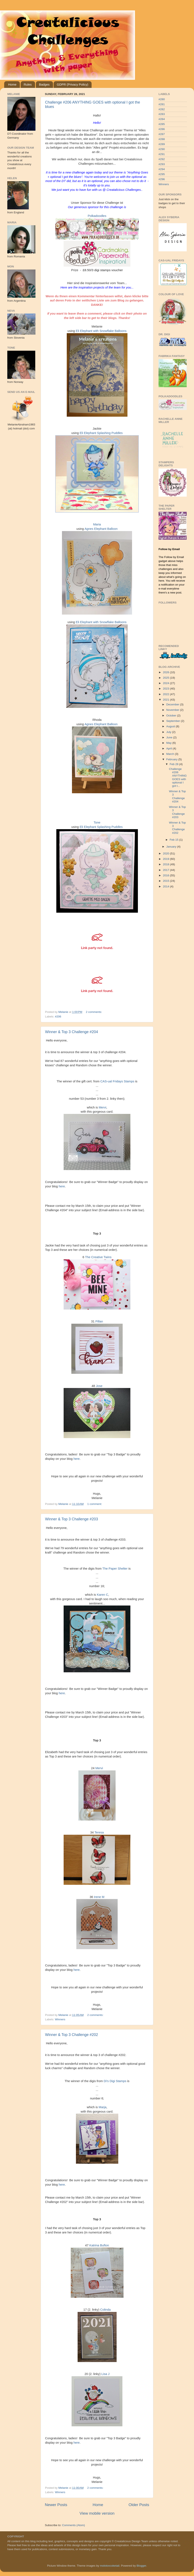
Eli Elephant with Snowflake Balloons (101, 331)
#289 (162, 144)
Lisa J (105, 2374)
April (169, 748)
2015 (166, 880)
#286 (162, 129)
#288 (162, 139)
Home (12, 84)
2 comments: (94, 1011)
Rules (28, 84)
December (173, 704)
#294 (162, 169)
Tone (97, 822)
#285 (162, 124)
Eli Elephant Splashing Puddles (101, 433)
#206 (58, 1016)
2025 (166, 677)
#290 (162, 149)
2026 (166, 672)
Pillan (99, 1321)
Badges (44, 84)
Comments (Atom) (73, 2525)
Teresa (99, 1832)
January (171, 846)
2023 (166, 688)
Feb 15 (174, 839)
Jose (99, 1386)
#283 (162, 114)
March (170, 753)
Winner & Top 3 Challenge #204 (71, 1032)
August (171, 726)
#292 (162, 159)
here (62, 1186)
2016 (166, 875)
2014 (166, 886)
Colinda (105, 2309)
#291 (162, 154)
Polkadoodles (97, 216)
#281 (162, 104)
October (171, 715)
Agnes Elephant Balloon (100, 528)
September (173, 720)
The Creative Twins (98, 1257)
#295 (162, 174)
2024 (166, 683)
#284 (162, 119)
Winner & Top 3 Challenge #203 (71, 1519)
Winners (60, 2019)
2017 (166, 870)
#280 (162, 99)
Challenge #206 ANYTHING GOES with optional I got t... (178, 777)
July (169, 732)
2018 (166, 864)
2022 (166, 694)
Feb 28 (174, 764)
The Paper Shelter (114, 1568)
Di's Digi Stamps (115, 2081)
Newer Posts (56, 2505)
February (172, 759)
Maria (97, 524)
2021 (166, 699)
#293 (162, 164)
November (173, 709)
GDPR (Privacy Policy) (72, 84)
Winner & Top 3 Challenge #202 (71, 2035)
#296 (162, 179)
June (169, 737)
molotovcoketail (109, 2565)
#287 (162, 134)
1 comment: (95, 1504)
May (169, 742)
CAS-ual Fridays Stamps (117, 1081)
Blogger (141, 2565)
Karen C (102, 1594)
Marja (102, 2107)
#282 (162, 109)
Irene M (99, 1897)
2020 (166, 853)
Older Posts (138, 2505)
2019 (166, 858)
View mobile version (97, 2513)
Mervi (102, 1107)
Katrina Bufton (99, 2245)
